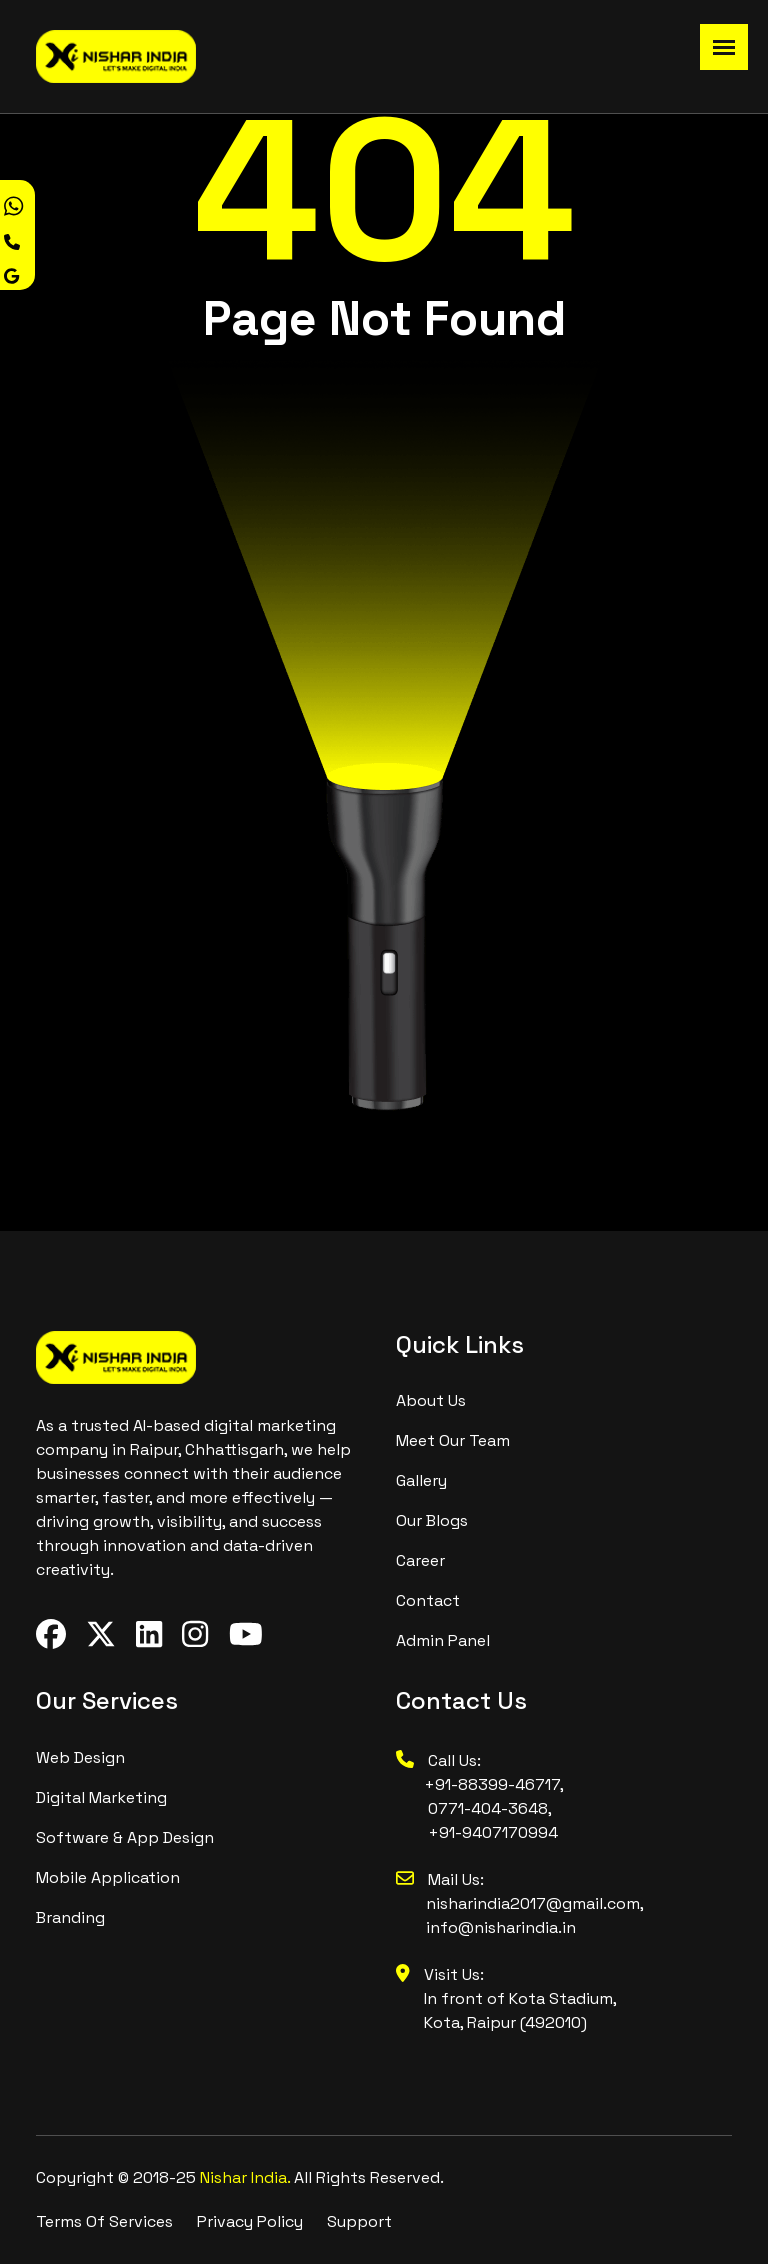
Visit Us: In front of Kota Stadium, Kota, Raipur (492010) (506, 1998)
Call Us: (438, 1760)
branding (70, 1917)
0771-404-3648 (488, 1808)
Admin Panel (443, 1640)
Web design (80, 1757)
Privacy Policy (250, 2221)
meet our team (453, 1440)
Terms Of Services (104, 2221)
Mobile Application (108, 1877)
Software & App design (125, 1837)
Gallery (421, 1480)
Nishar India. (247, 2177)
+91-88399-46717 (478, 1784)
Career (420, 1560)
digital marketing (101, 1797)
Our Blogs (432, 1520)
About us (431, 1400)
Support (359, 2221)
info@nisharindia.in (501, 1927)
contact (428, 1600)
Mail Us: (440, 1879)
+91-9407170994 (493, 1832)
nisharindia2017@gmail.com (533, 1903)
